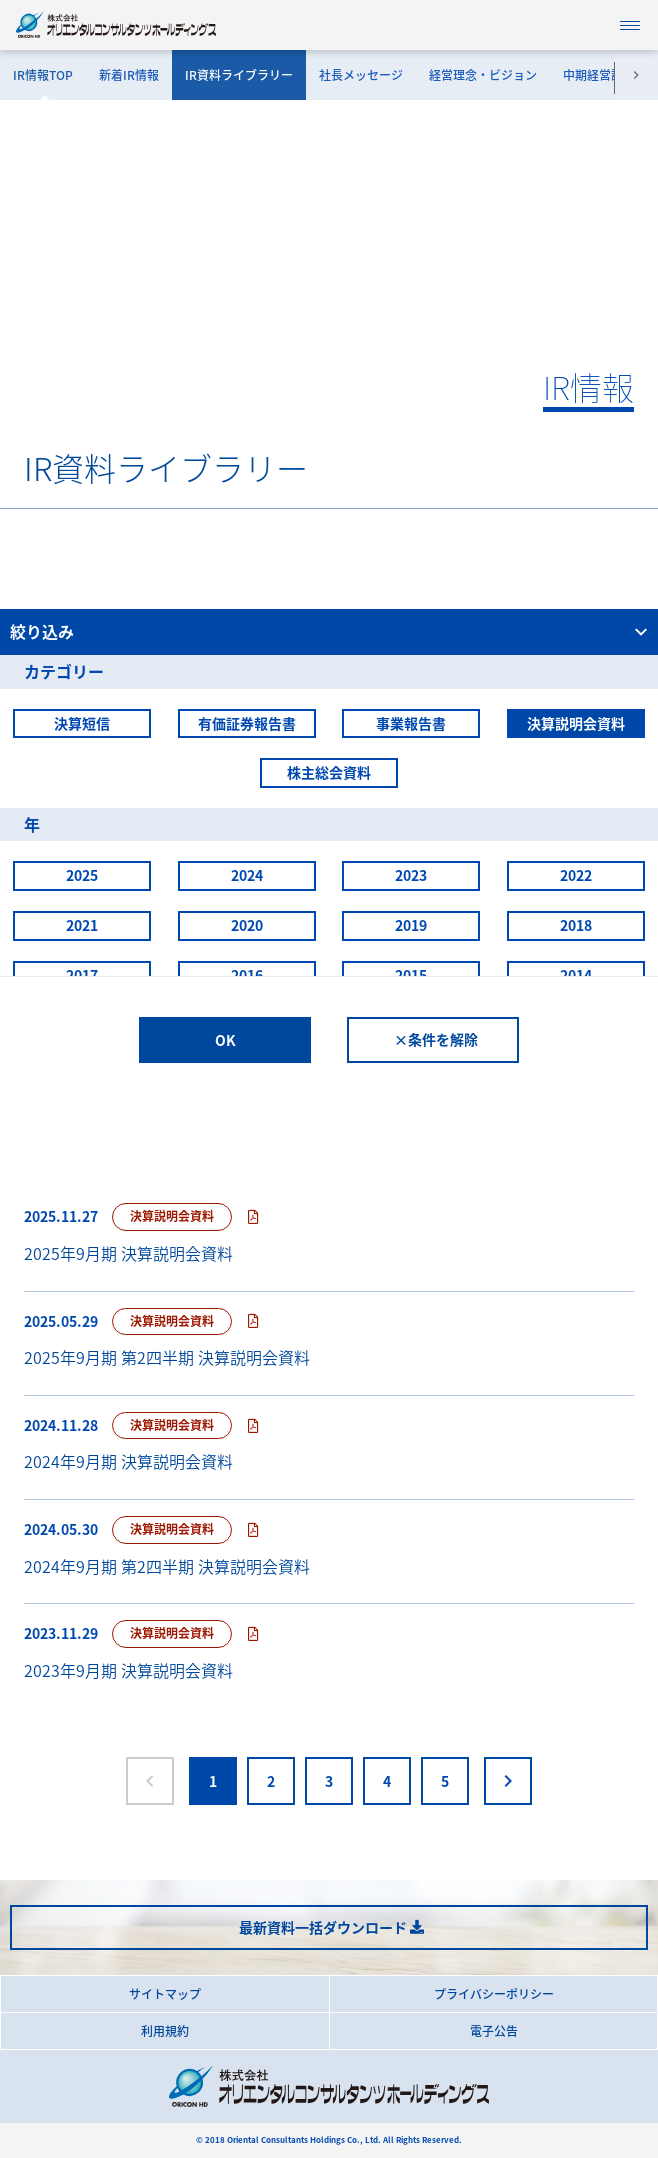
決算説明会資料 (576, 723)
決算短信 (82, 723)
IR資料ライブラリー (239, 75)
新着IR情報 (129, 75)
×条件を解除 (436, 1039)
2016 (247, 975)
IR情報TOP (43, 75)
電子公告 (494, 2031)
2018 (576, 925)
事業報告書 (411, 723)
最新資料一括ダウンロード (323, 1927)
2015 (411, 975)
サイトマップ (165, 1994)
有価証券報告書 (247, 723)
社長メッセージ (361, 75)
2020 (247, 925)
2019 (411, 925)
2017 (82, 975)
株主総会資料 (329, 772)
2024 (247, 875)
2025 (82, 875)
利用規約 (165, 2031)
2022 (576, 875)
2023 (411, 875)
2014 (576, 975)
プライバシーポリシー (494, 1994)
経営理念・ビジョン (483, 75)
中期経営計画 (599, 75)
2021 (82, 925)
